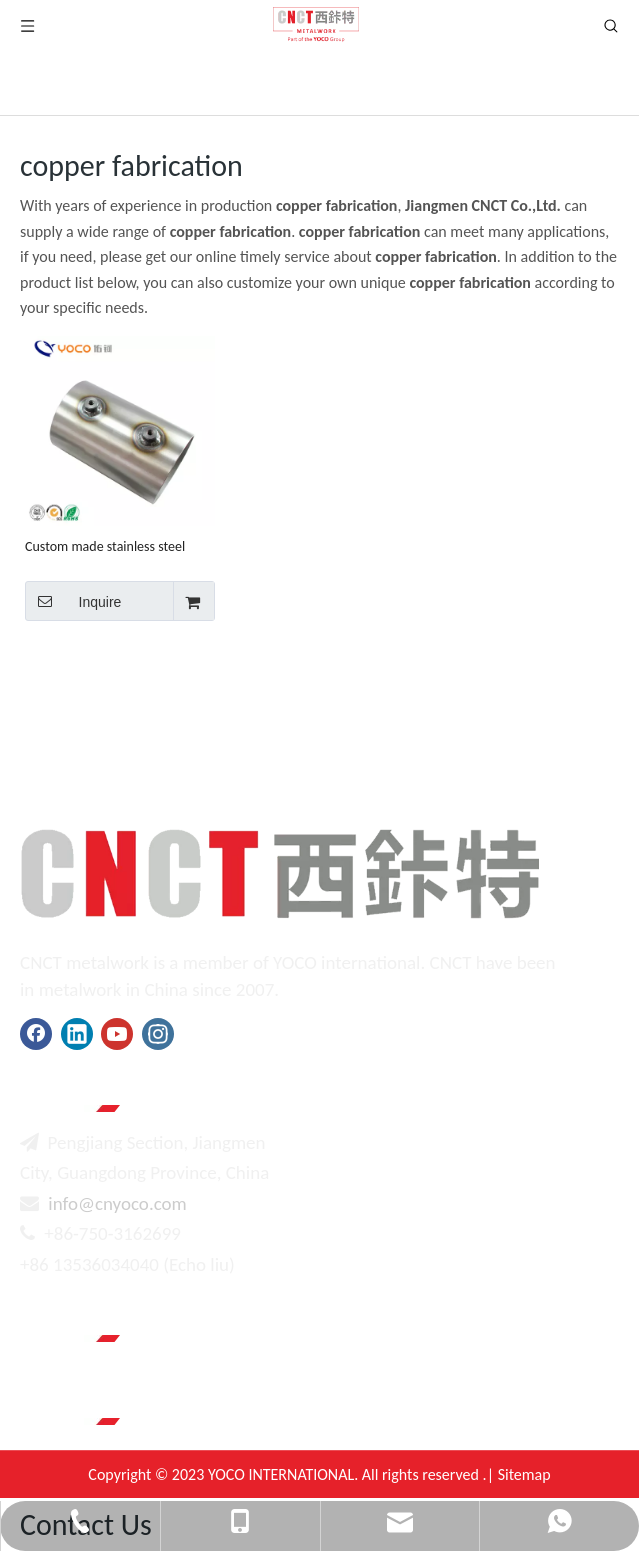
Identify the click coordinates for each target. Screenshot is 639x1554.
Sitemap (524, 1474)
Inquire (73, 601)
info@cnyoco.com (117, 1203)
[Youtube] (117, 1034)
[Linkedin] (77, 1034)
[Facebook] (36, 1034)
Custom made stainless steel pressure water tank (105, 546)
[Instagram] (158, 1034)
